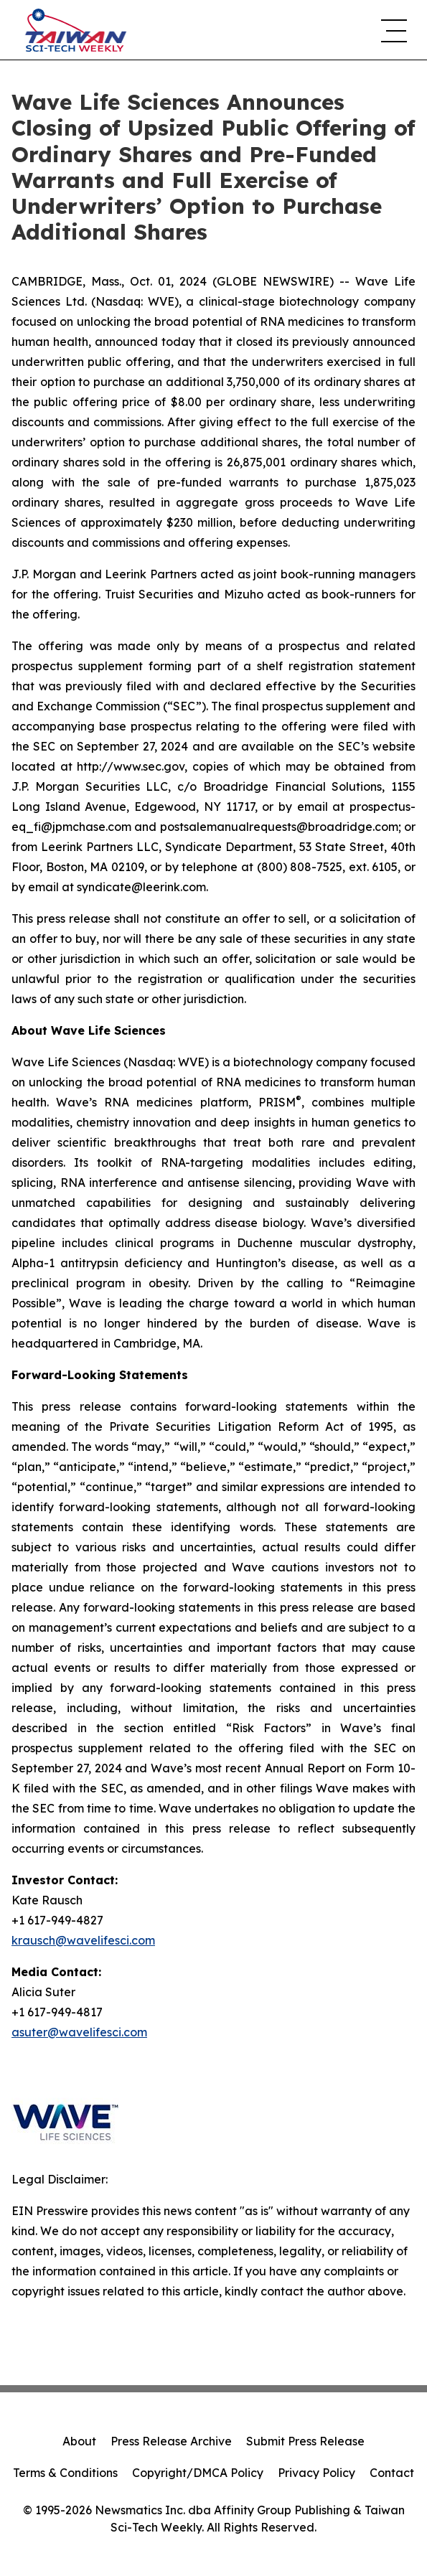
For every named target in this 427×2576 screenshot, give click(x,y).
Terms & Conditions (65, 2472)
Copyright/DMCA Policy (197, 2472)
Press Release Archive (171, 2441)
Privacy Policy (316, 2472)
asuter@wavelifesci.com (79, 2032)
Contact (392, 2472)
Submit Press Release (305, 2441)
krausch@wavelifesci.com (83, 1940)
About (79, 2441)
